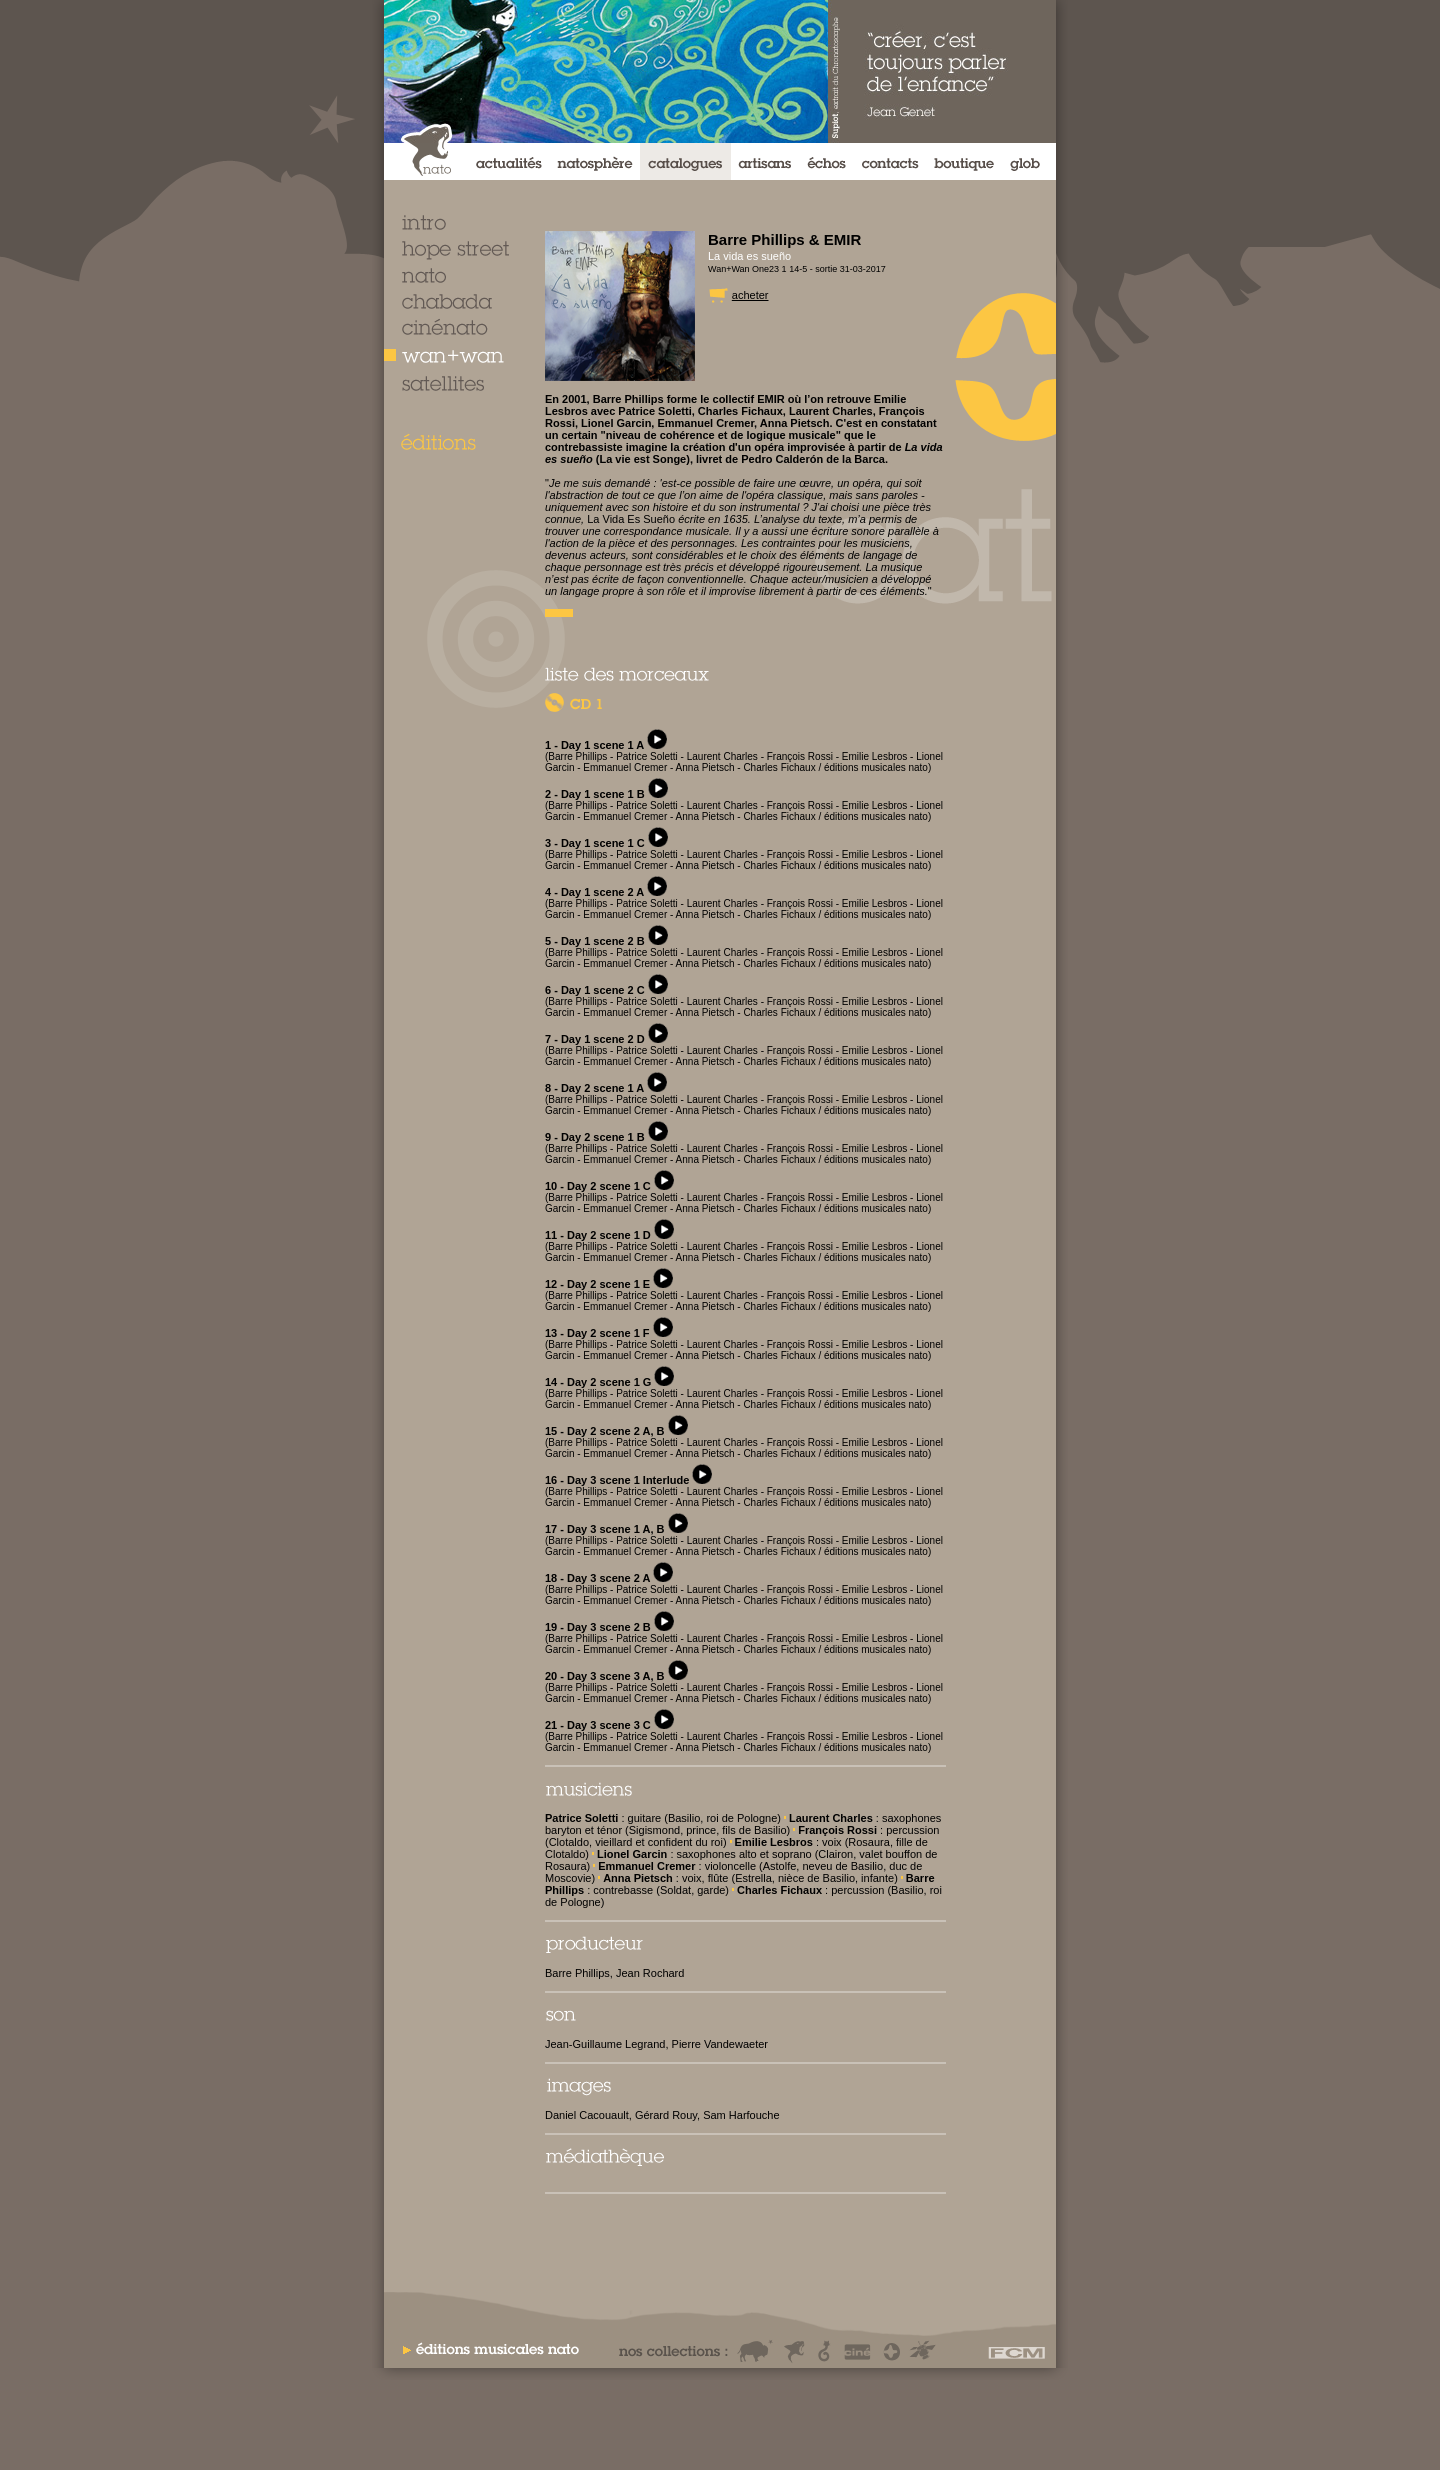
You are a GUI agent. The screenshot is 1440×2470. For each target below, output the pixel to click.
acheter (750, 295)
